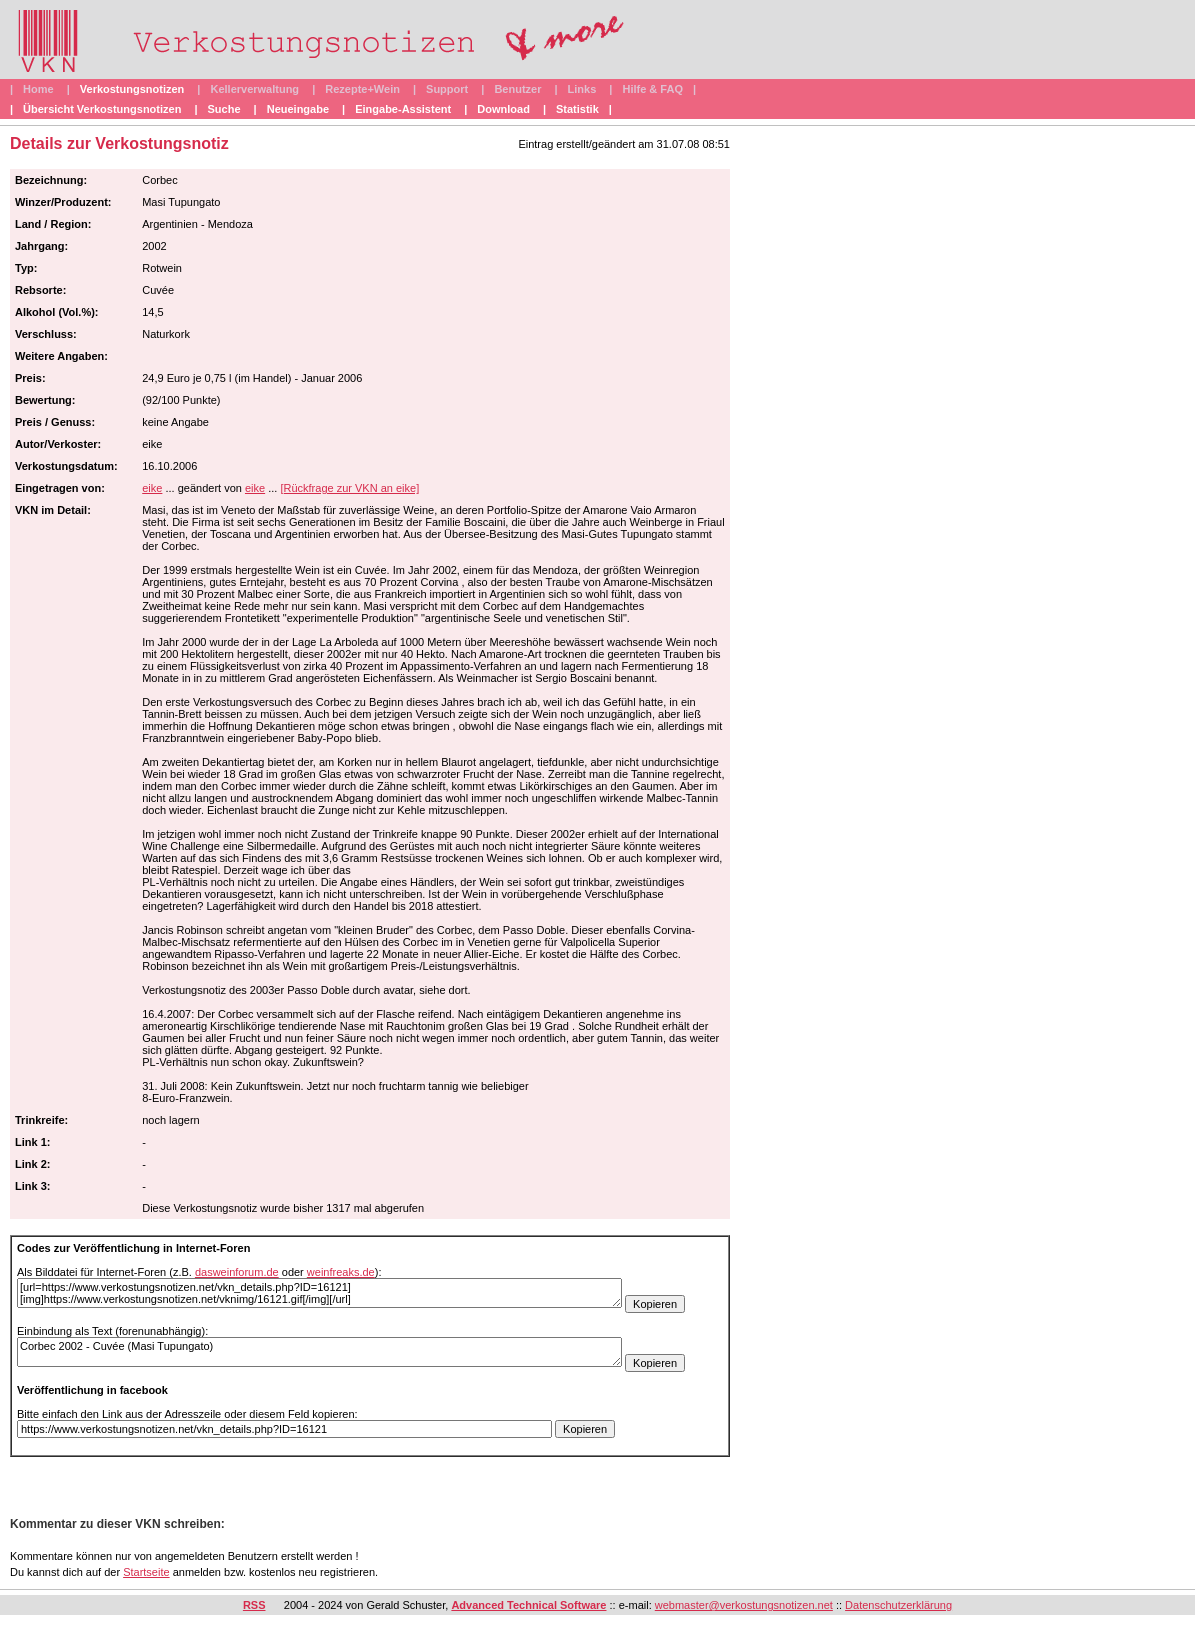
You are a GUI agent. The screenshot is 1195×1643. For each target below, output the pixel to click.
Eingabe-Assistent (403, 109)
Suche (224, 109)
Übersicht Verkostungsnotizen (102, 109)
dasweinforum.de (237, 1272)
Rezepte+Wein (362, 89)
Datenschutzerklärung (898, 1605)
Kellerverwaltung (254, 89)
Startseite (146, 1572)
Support (447, 89)
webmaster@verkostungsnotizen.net (744, 1605)
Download (503, 109)
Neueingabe (298, 109)
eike (152, 488)
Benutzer (517, 89)
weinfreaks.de (341, 1272)
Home (38, 89)
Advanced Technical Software (528, 1605)
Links (582, 89)
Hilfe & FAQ (652, 89)
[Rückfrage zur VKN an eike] (349, 488)
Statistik (577, 109)
